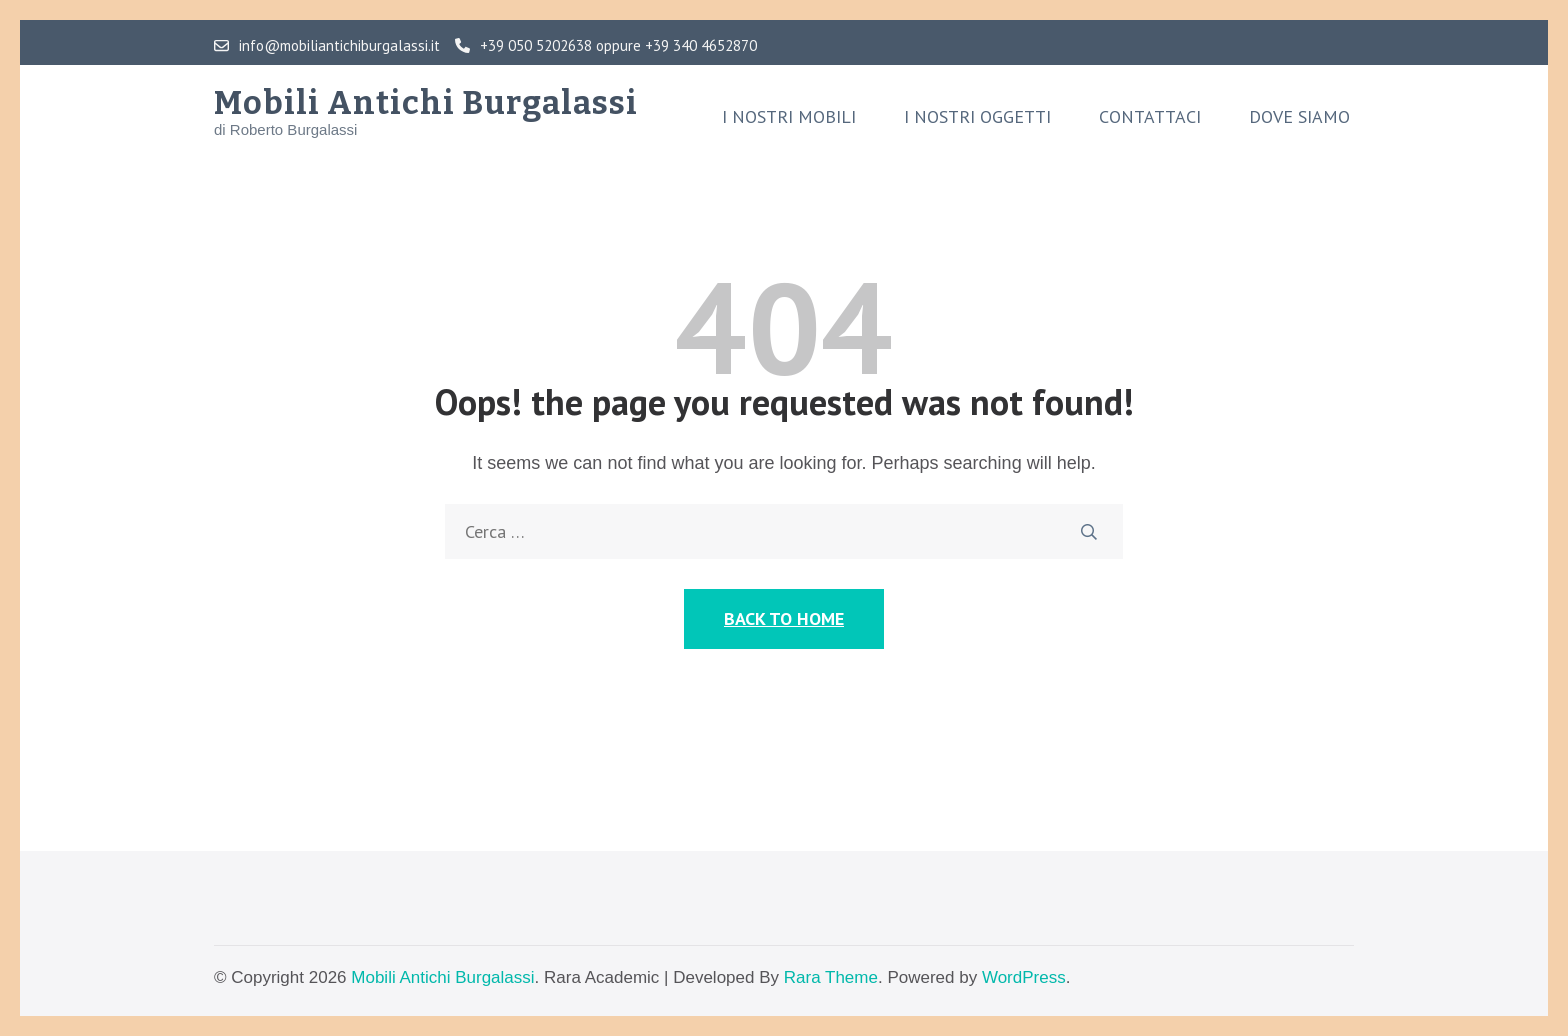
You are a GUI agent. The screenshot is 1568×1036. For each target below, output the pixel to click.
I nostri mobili (789, 117)
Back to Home (784, 618)
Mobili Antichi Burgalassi (426, 103)
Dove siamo (1299, 117)
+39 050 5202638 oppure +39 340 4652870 (606, 46)
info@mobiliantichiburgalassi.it (327, 46)
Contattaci (1150, 117)
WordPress (1024, 977)
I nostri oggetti (977, 117)
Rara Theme (831, 977)
